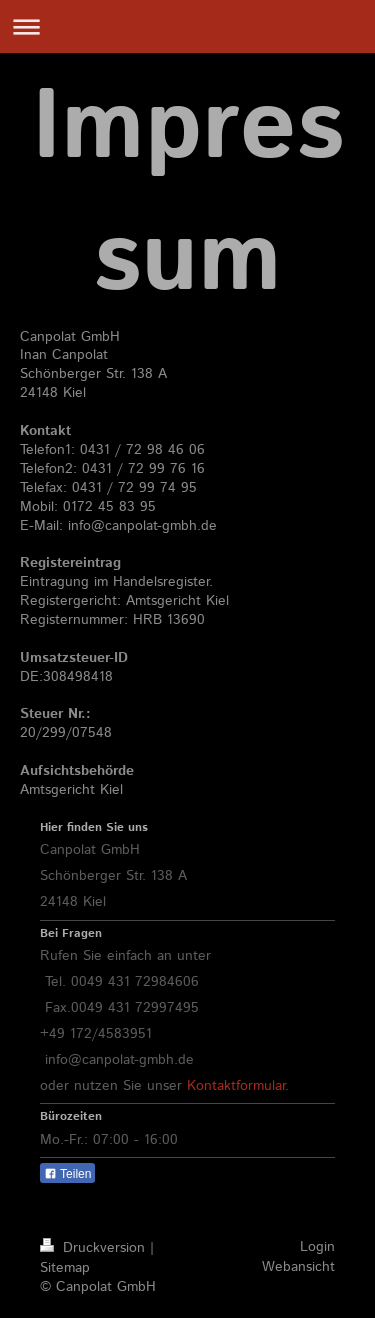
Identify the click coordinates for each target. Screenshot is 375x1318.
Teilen (67, 1174)
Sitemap (65, 1268)
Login (317, 1247)
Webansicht (298, 1267)
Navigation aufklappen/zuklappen (187, 26)
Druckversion (95, 1248)
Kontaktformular (236, 1086)
